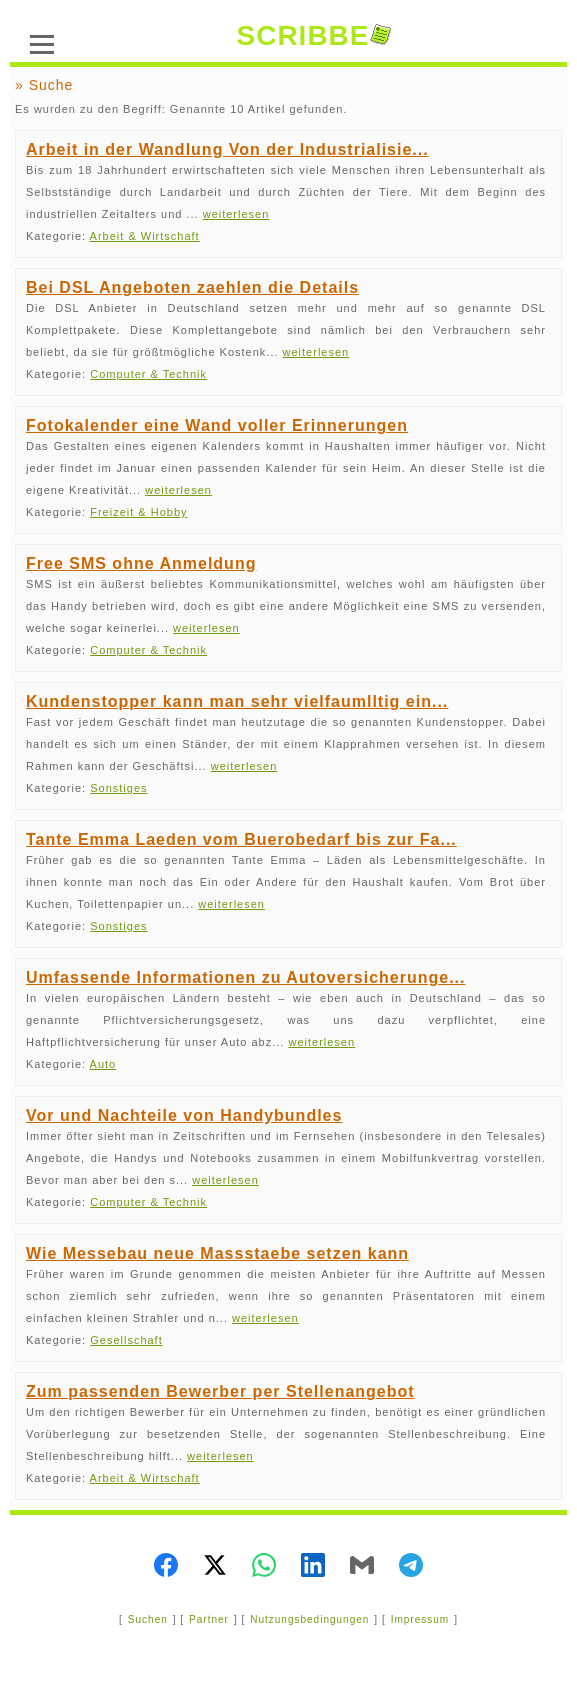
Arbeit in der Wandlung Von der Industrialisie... (227, 149)
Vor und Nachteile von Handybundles (184, 1115)
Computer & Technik (148, 374)
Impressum (420, 1619)
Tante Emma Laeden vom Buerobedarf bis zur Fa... (241, 839)
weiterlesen (236, 214)
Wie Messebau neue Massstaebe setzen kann (217, 1253)
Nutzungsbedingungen (309, 1619)
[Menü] (42, 42)
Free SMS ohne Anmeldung (141, 563)
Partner (209, 1619)
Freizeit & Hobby (138, 512)
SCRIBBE (313, 35)
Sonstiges (118, 788)
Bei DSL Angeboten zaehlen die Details (192, 287)
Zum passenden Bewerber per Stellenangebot (220, 1391)
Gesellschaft (126, 1340)
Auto (103, 1064)
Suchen (148, 1619)
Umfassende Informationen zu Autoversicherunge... (245, 977)
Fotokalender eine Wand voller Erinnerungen (217, 425)
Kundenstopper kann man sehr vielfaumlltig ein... (237, 701)
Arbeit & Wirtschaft (145, 236)
